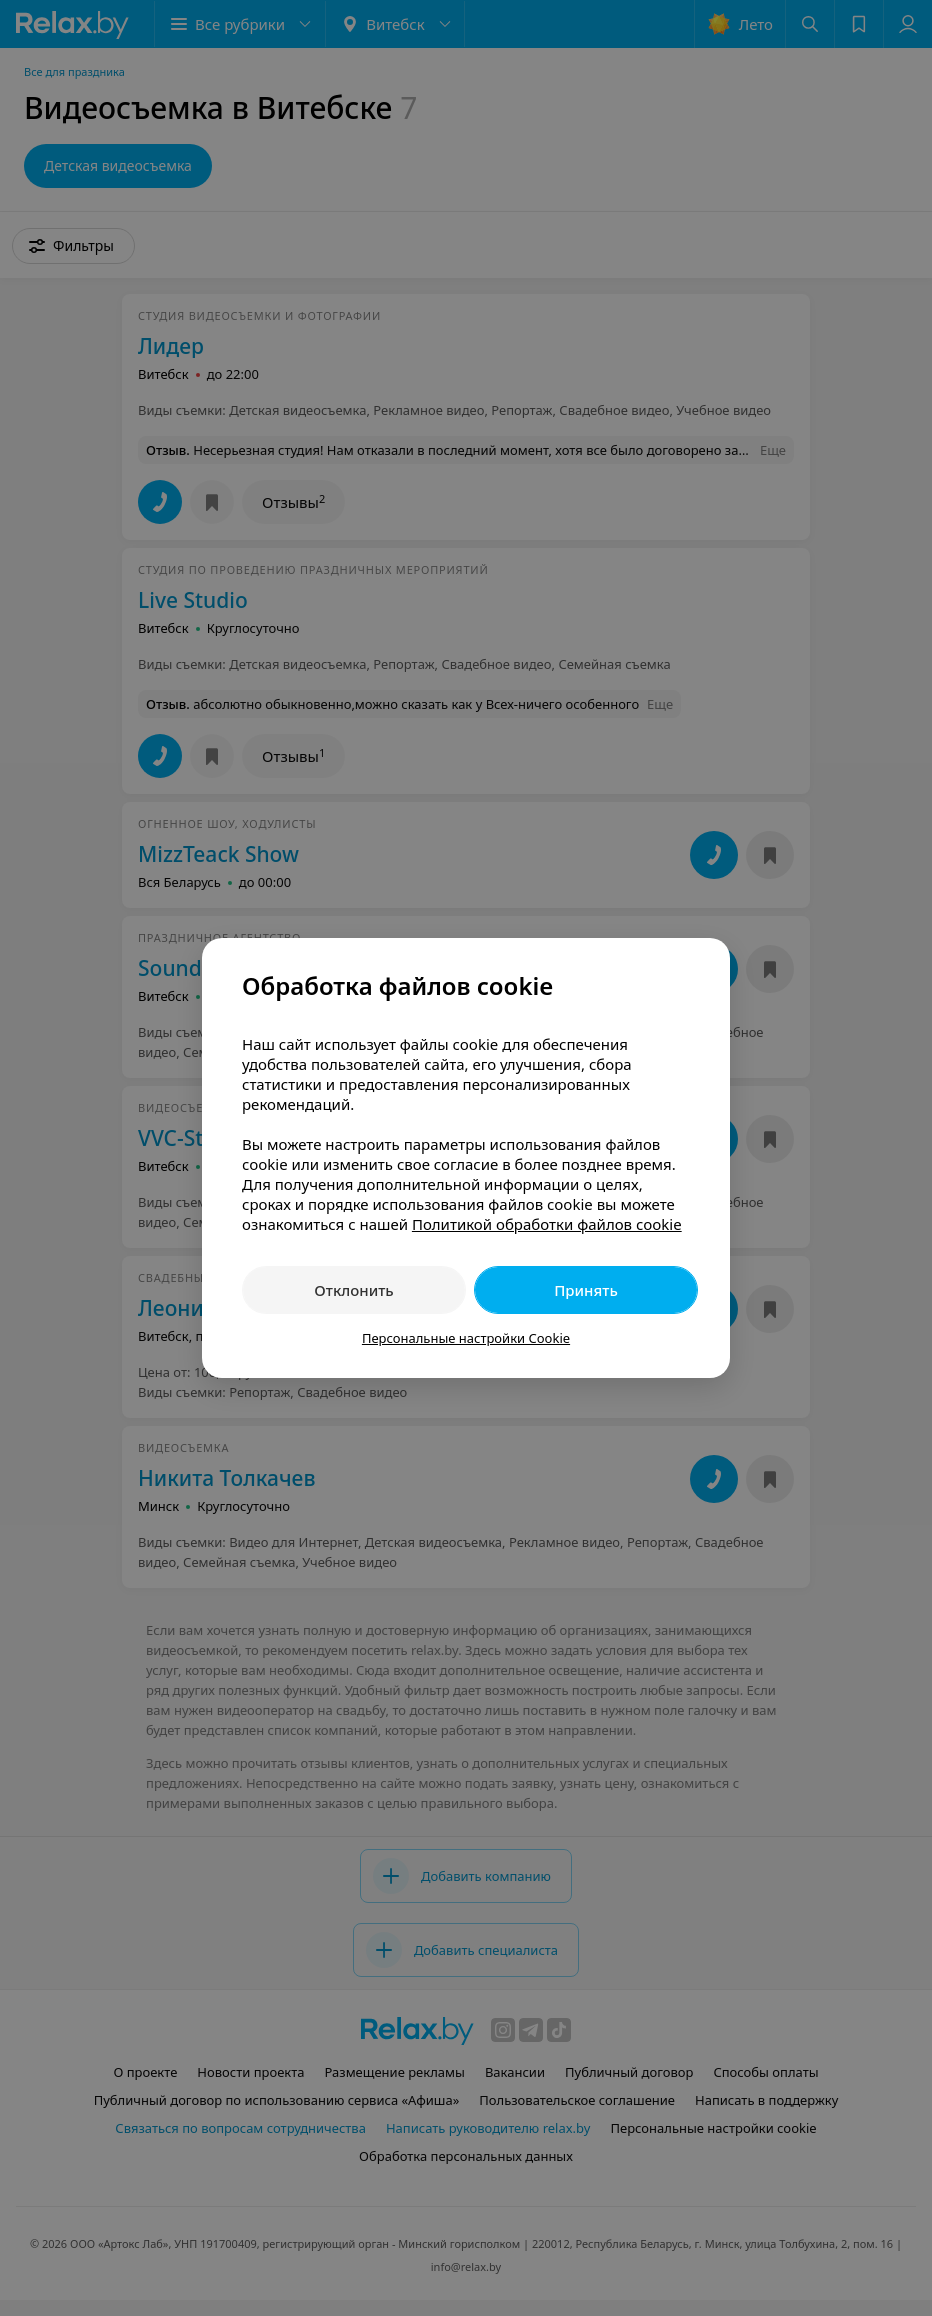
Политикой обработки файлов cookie (547, 1224)
